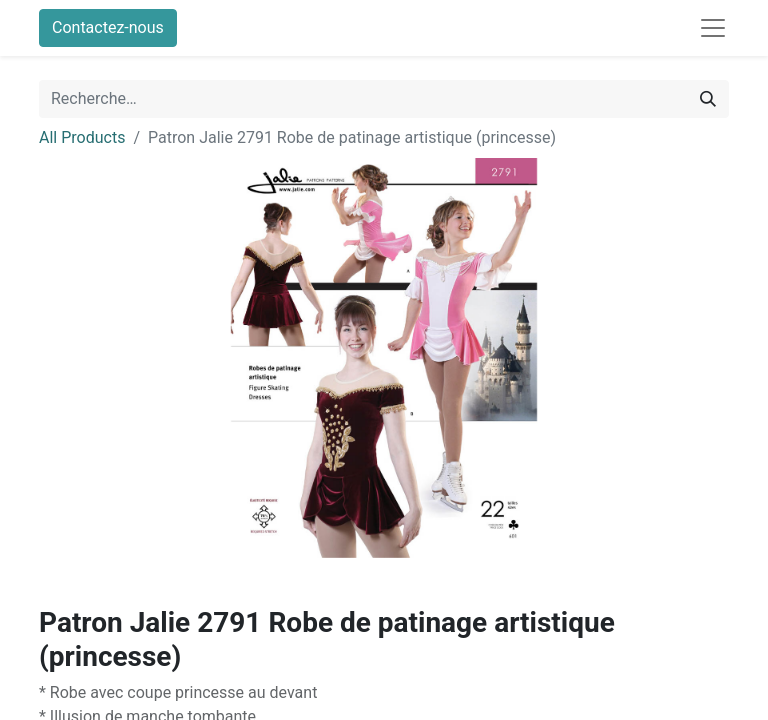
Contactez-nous (108, 27)
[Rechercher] (708, 99)
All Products (82, 137)
